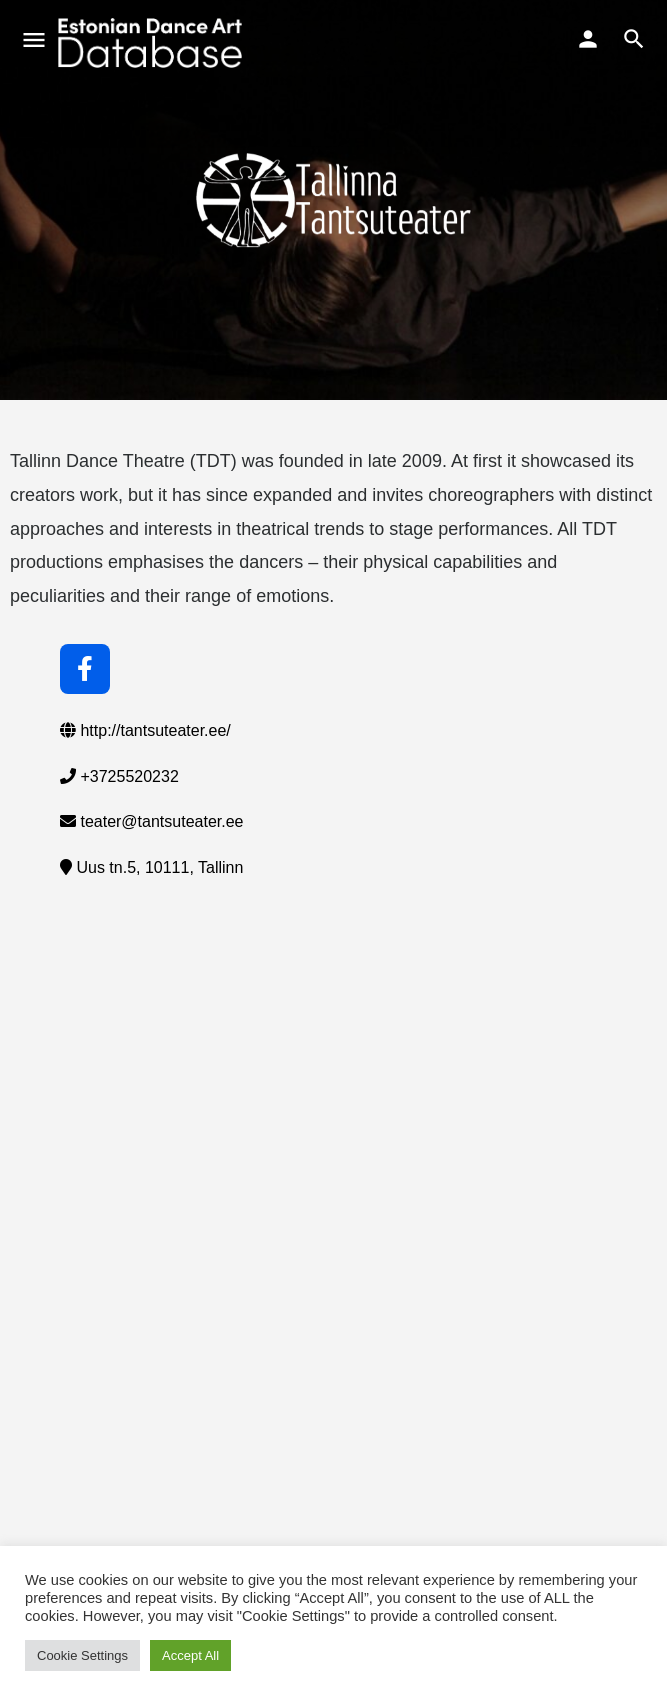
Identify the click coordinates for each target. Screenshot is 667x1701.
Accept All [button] (190, 1655)
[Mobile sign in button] (588, 39)
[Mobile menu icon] (34, 43)
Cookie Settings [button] (82, 1655)
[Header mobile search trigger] (634, 39)
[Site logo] (152, 43)
